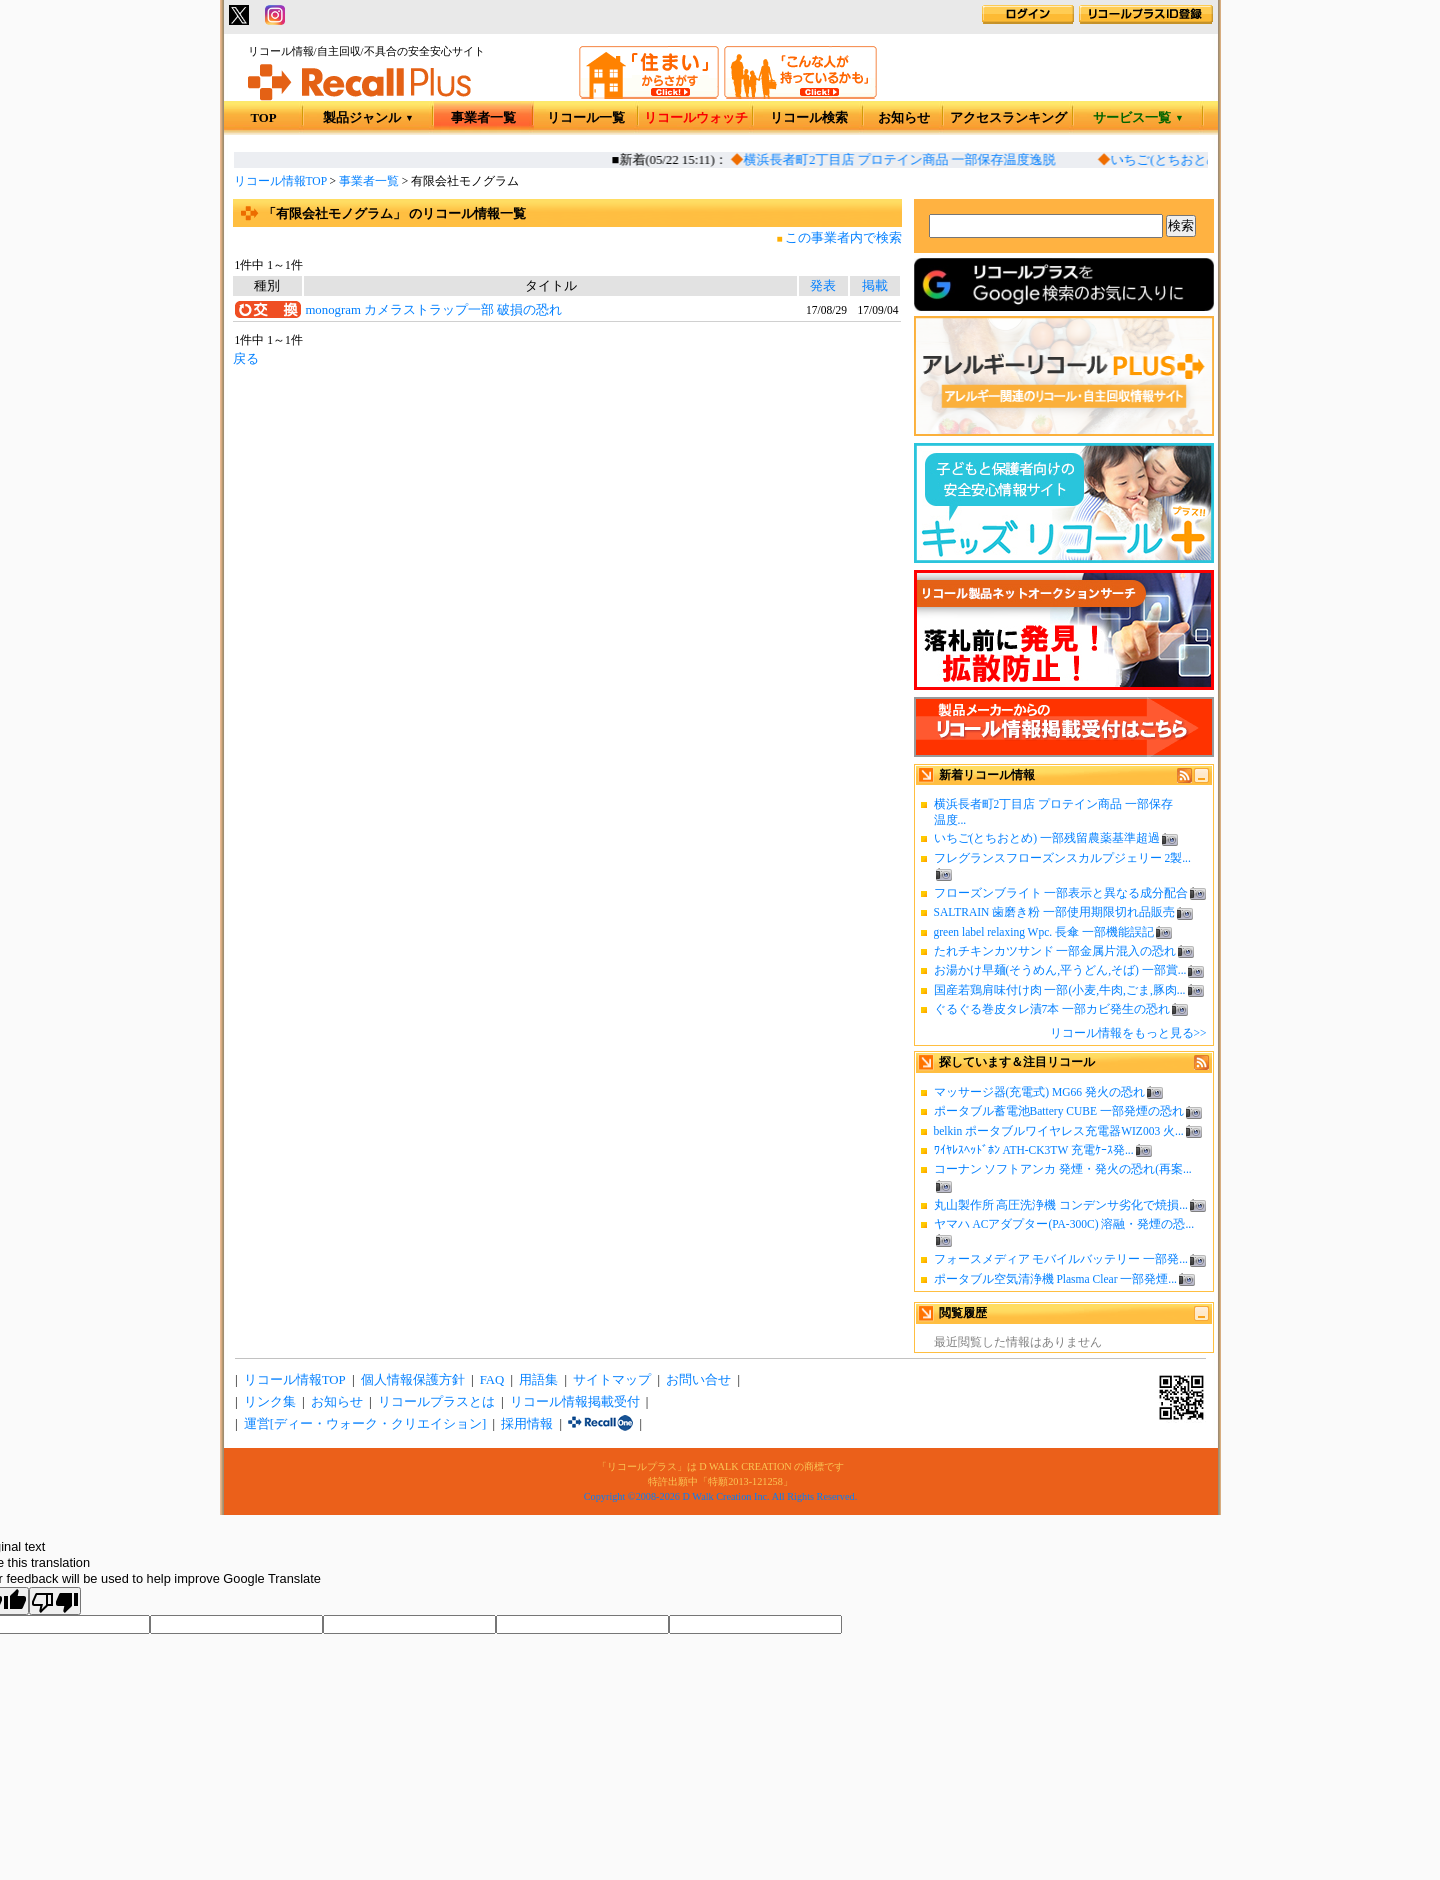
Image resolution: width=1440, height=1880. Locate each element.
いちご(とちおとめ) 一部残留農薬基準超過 (1047, 838)
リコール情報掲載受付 (575, 1402)
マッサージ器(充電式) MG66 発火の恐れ (1040, 1092)
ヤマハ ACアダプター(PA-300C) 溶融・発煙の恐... (1064, 1224)
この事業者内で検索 (843, 238)
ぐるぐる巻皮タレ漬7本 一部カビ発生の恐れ (1052, 1009)
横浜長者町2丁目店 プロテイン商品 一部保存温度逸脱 (903, 160)
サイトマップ (612, 1380)
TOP (263, 118)
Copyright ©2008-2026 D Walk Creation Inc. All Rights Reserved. (720, 1496)
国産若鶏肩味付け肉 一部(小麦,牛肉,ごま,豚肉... (1060, 990)
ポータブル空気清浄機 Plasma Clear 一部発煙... (1055, 1279)
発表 (823, 286)
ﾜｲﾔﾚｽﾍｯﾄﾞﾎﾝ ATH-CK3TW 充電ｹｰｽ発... (1034, 1150)
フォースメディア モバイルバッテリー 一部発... (1061, 1259)
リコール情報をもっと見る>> (1128, 1033)
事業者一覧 (483, 118)
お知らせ (904, 118)
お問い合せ (698, 1380)
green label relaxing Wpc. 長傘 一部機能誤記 (1044, 932)
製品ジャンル (368, 118)
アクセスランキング (1008, 118)
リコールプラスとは (436, 1402)
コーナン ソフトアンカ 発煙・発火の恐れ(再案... (1063, 1169)
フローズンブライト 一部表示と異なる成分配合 (1061, 893)
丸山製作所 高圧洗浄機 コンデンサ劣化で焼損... (1061, 1205)
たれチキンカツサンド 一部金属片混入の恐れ (1055, 951)
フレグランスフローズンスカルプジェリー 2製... (1062, 858)
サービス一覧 (1138, 118)
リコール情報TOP (280, 181)
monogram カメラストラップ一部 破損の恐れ (433, 310)
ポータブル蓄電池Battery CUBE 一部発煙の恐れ (1059, 1111)
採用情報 (527, 1424)
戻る (246, 359)
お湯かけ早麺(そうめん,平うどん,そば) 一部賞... (1060, 970)
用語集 (538, 1380)
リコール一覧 (586, 118)
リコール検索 (809, 118)
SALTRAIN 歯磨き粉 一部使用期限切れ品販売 (1055, 912)
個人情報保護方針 (413, 1380)
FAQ (492, 1380)
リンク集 (270, 1402)
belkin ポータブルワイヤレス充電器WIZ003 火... (1059, 1131)
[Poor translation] (55, 1601)
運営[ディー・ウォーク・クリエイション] (365, 1424)
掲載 (875, 286)
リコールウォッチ (696, 118)
